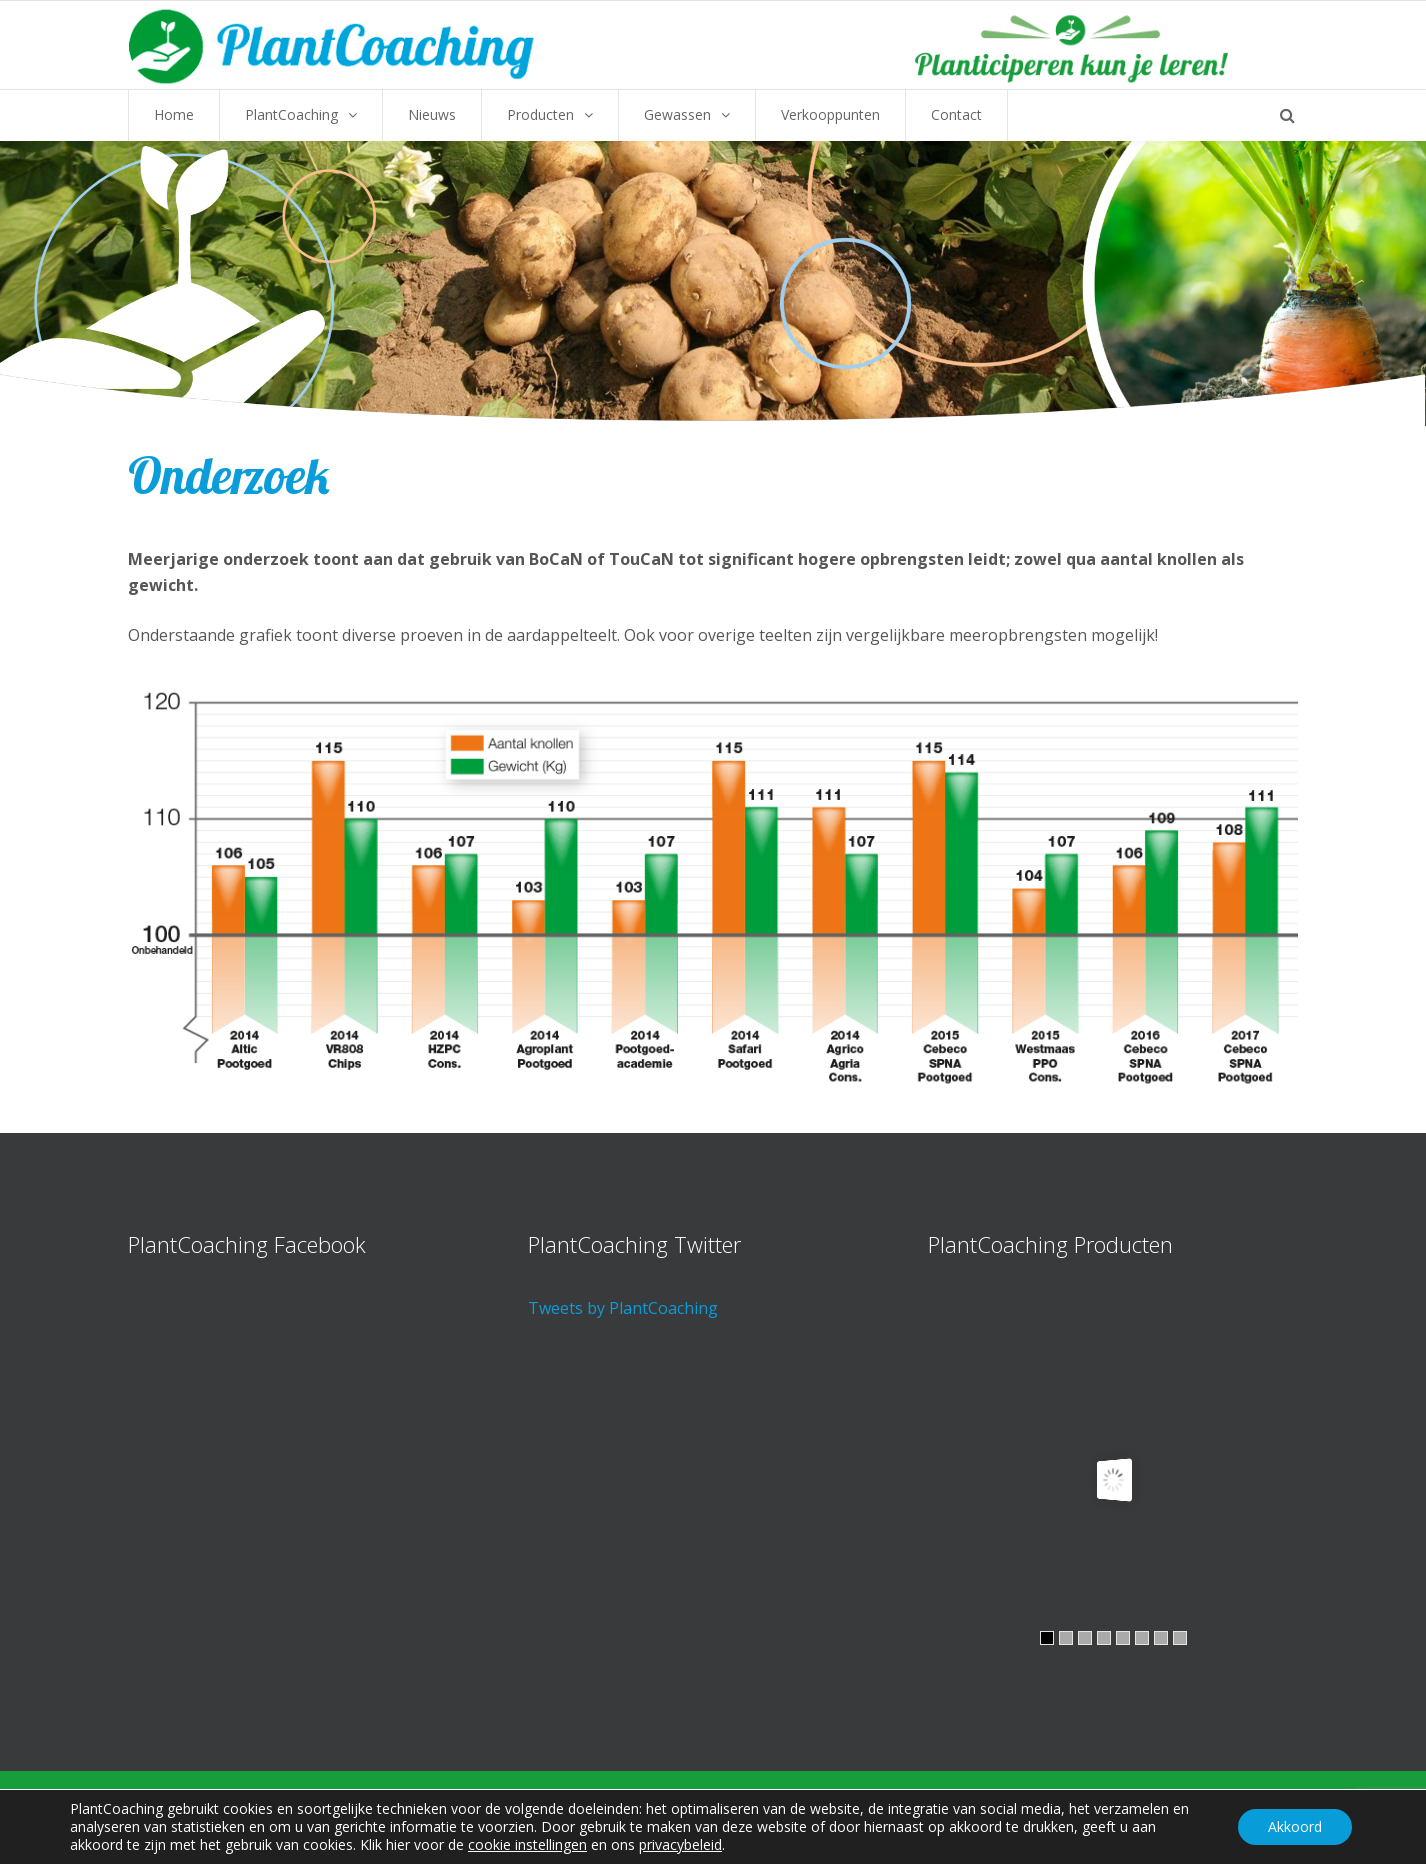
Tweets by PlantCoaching (623, 1308)
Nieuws (432, 114)
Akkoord (1295, 1826)
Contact (956, 114)
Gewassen (677, 114)
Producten (540, 114)
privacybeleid (680, 1844)
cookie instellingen (527, 1845)
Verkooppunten (830, 114)
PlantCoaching (291, 114)
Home (174, 114)
